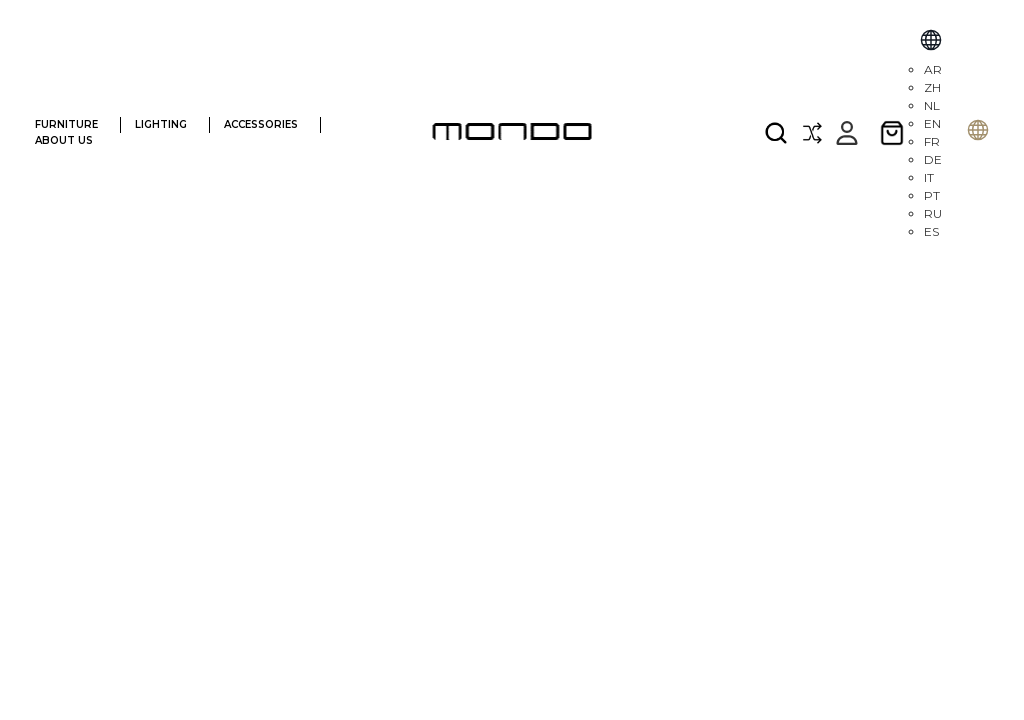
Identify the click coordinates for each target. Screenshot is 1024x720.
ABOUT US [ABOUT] (74, 140)
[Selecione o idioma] (978, 132)
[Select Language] (931, 42)
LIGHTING (169, 124)
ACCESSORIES (269, 124)
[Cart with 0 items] (892, 133)
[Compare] (812, 133)
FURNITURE (75, 124)
